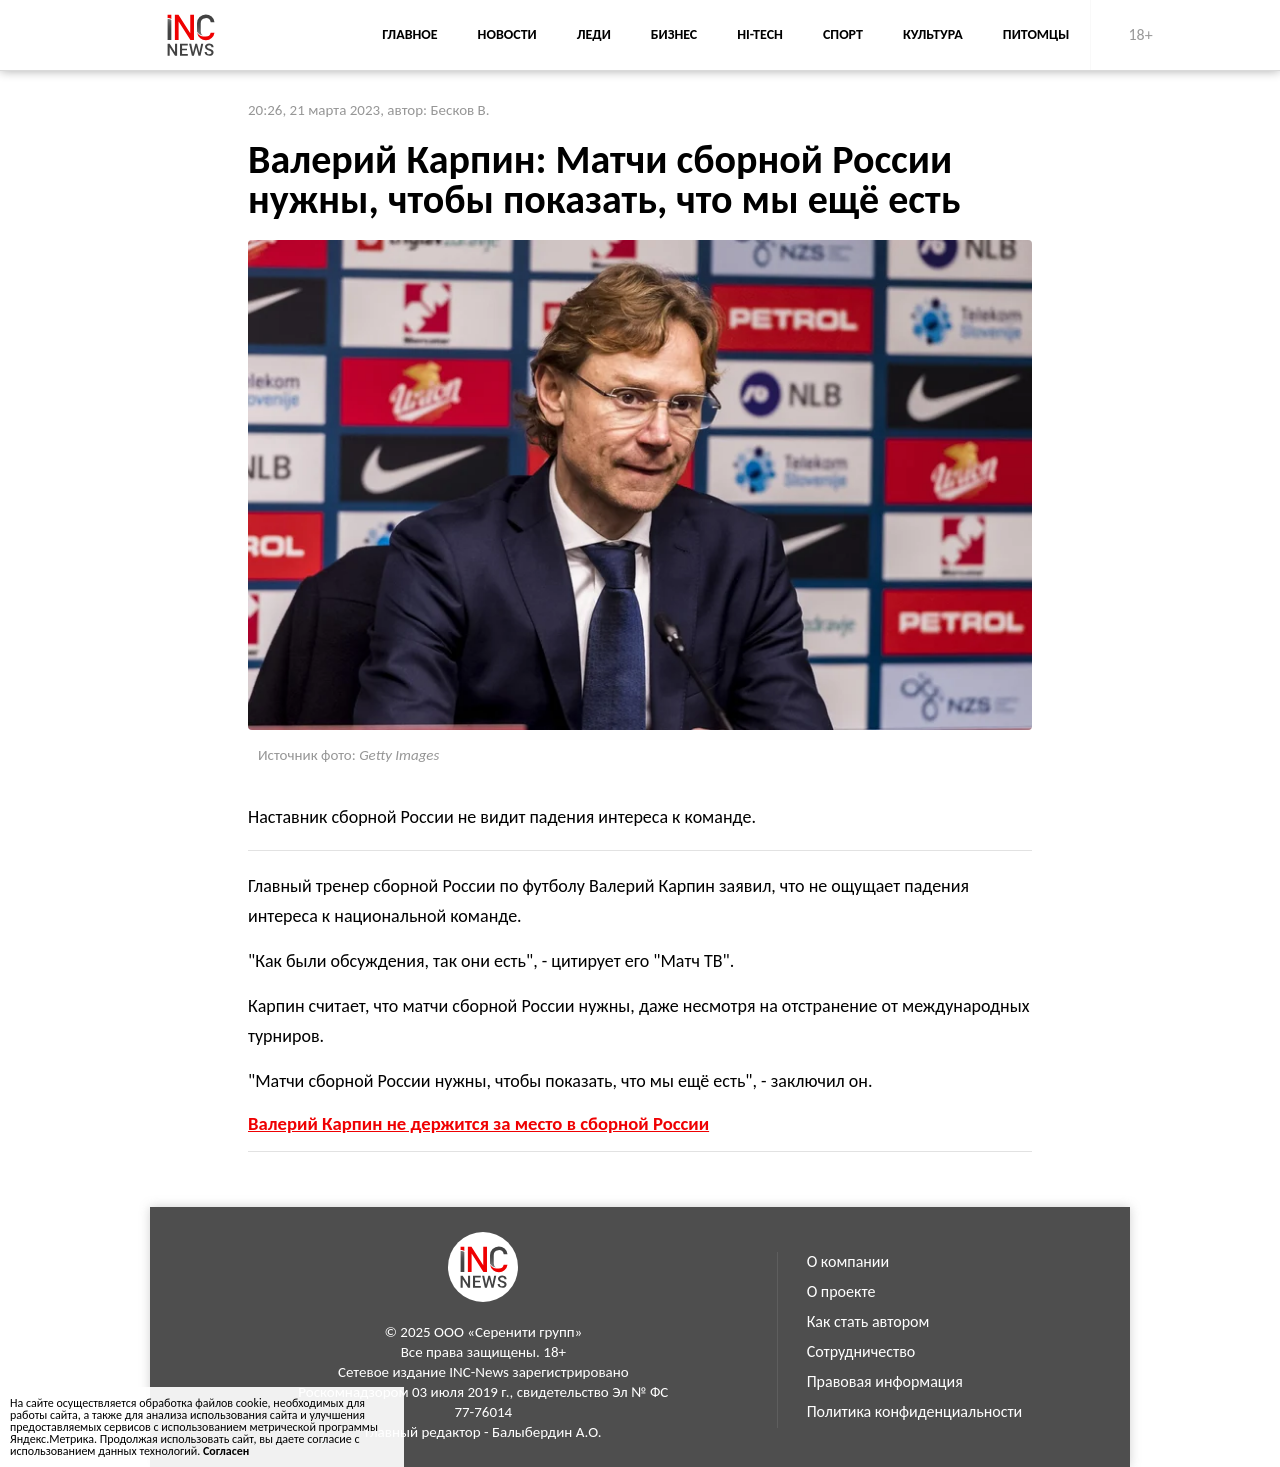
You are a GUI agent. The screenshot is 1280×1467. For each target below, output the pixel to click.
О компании (848, 1261)
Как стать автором (868, 1321)
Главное (409, 34)
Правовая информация (885, 1381)
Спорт (843, 34)
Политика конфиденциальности (915, 1411)
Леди (594, 34)
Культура (933, 34)
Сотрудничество (861, 1351)
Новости (507, 34)
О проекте (841, 1291)
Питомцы (1036, 34)
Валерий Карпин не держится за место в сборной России (478, 1123)
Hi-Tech (760, 34)
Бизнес (674, 34)
